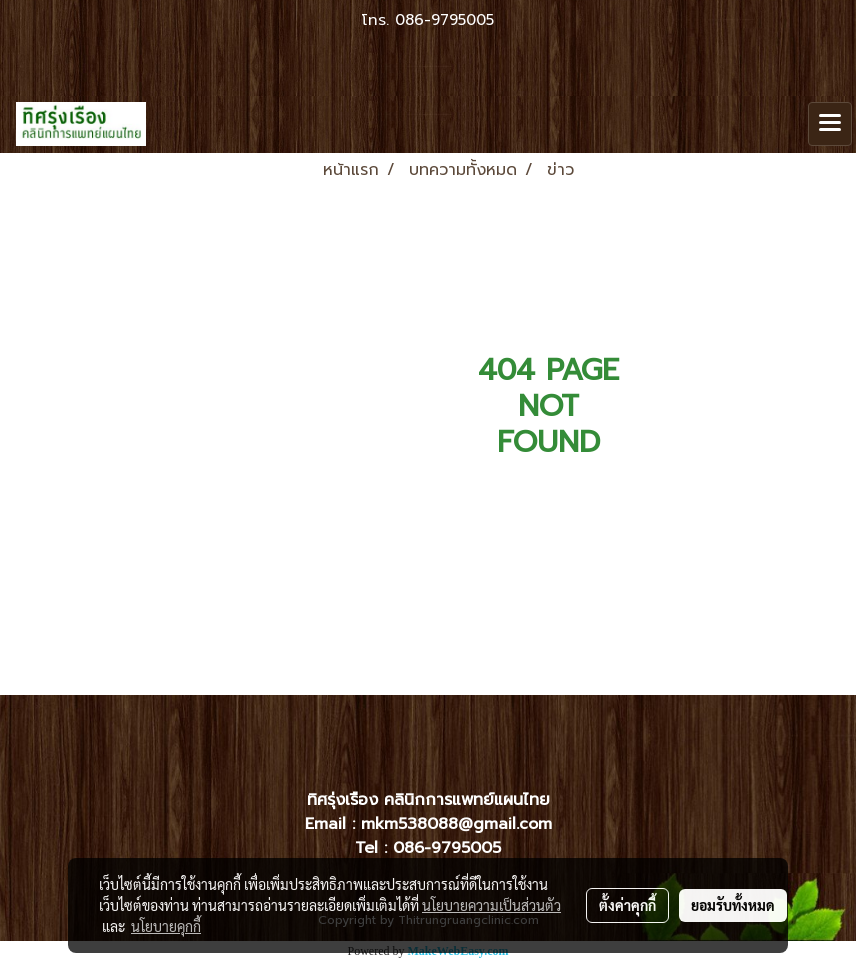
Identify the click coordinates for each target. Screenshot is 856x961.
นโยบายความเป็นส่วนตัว (491, 905)
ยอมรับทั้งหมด (733, 905)
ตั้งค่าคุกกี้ (627, 905)
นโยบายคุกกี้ (166, 926)
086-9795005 (444, 20)
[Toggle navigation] (830, 124)
